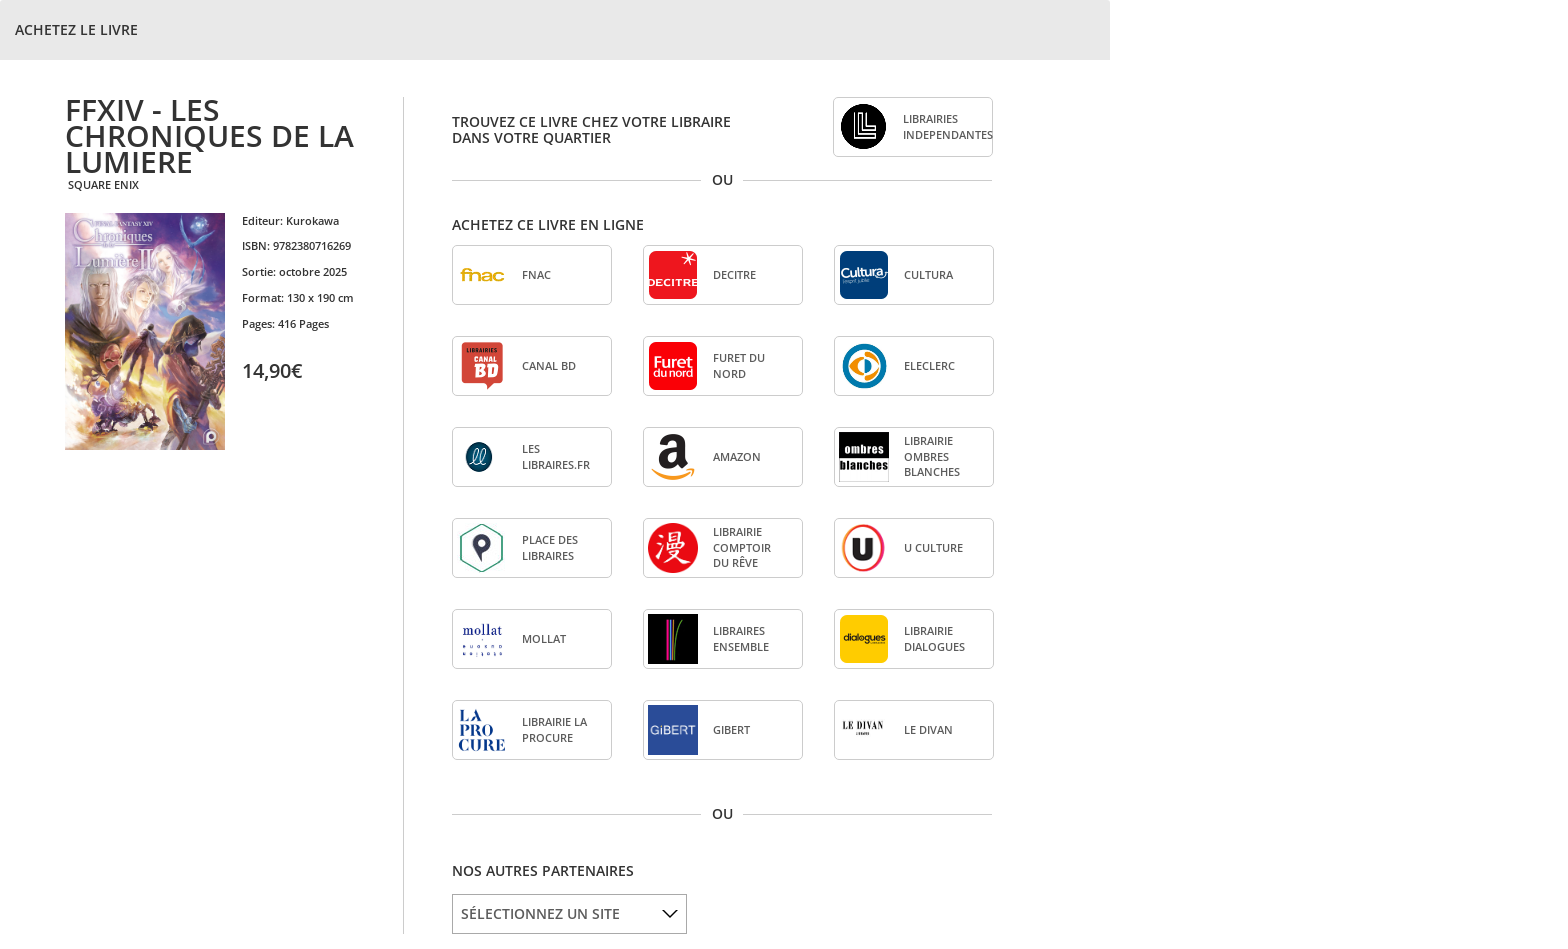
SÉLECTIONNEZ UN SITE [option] (540, 913)
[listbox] (569, 914)
